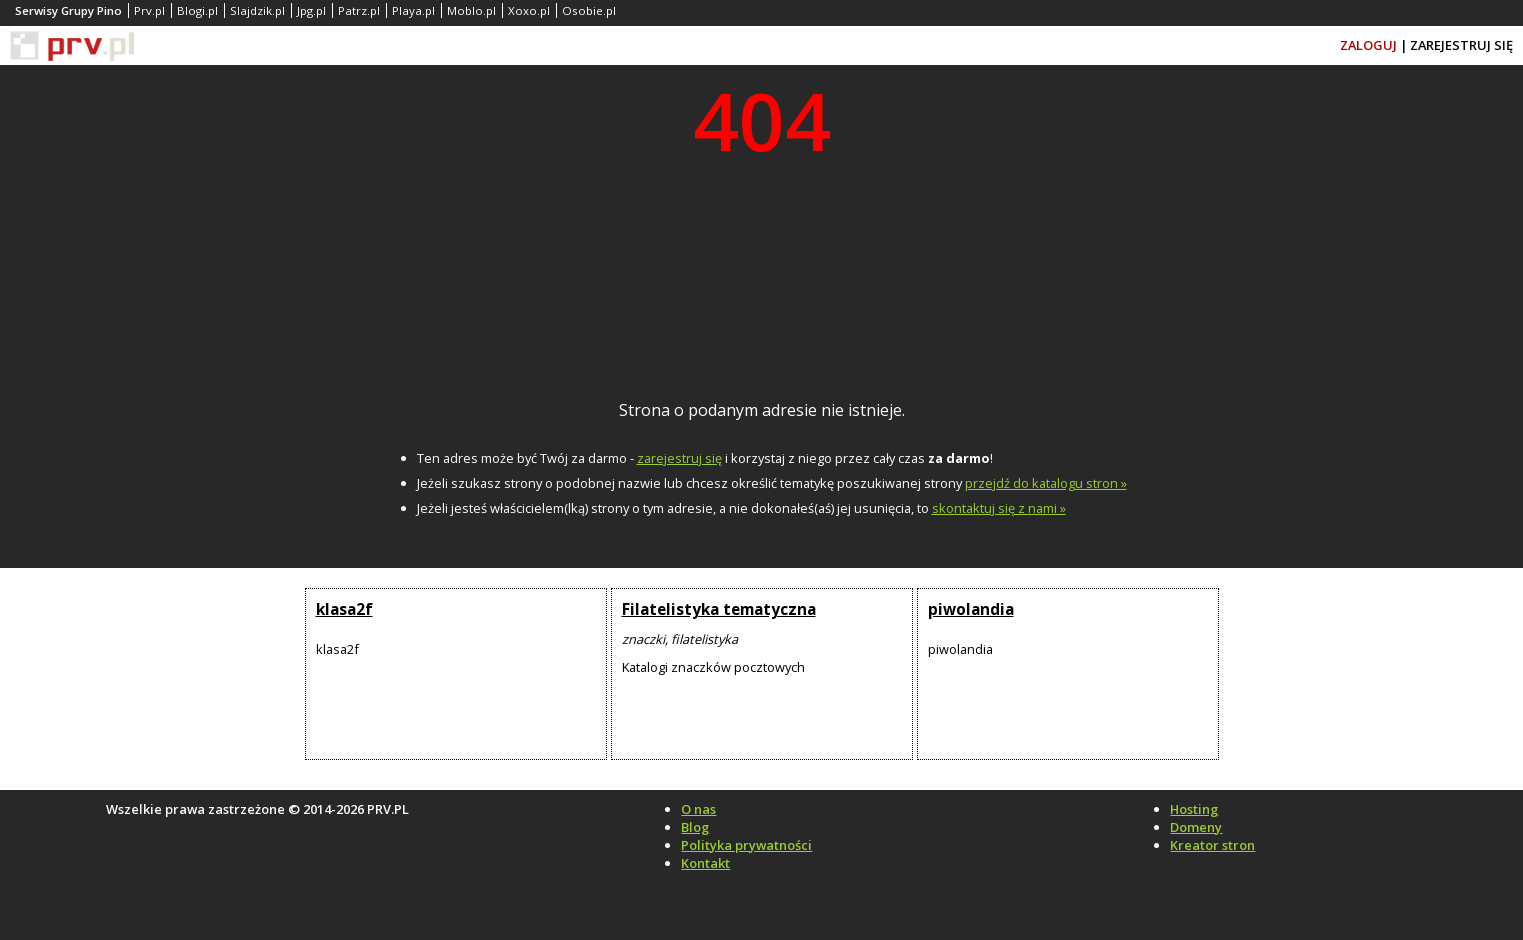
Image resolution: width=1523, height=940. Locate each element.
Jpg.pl (311, 10)
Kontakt (705, 863)
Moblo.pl (471, 10)
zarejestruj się (679, 458)
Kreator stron (1212, 845)
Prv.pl (149, 10)
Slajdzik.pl (257, 10)
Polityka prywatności (746, 845)
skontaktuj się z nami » (999, 508)
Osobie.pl (589, 10)
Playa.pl (413, 10)
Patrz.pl (359, 10)
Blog (695, 827)
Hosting (1194, 809)
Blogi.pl (197, 10)
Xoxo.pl (529, 10)
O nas (698, 809)
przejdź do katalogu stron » (1046, 483)
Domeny (1196, 827)
